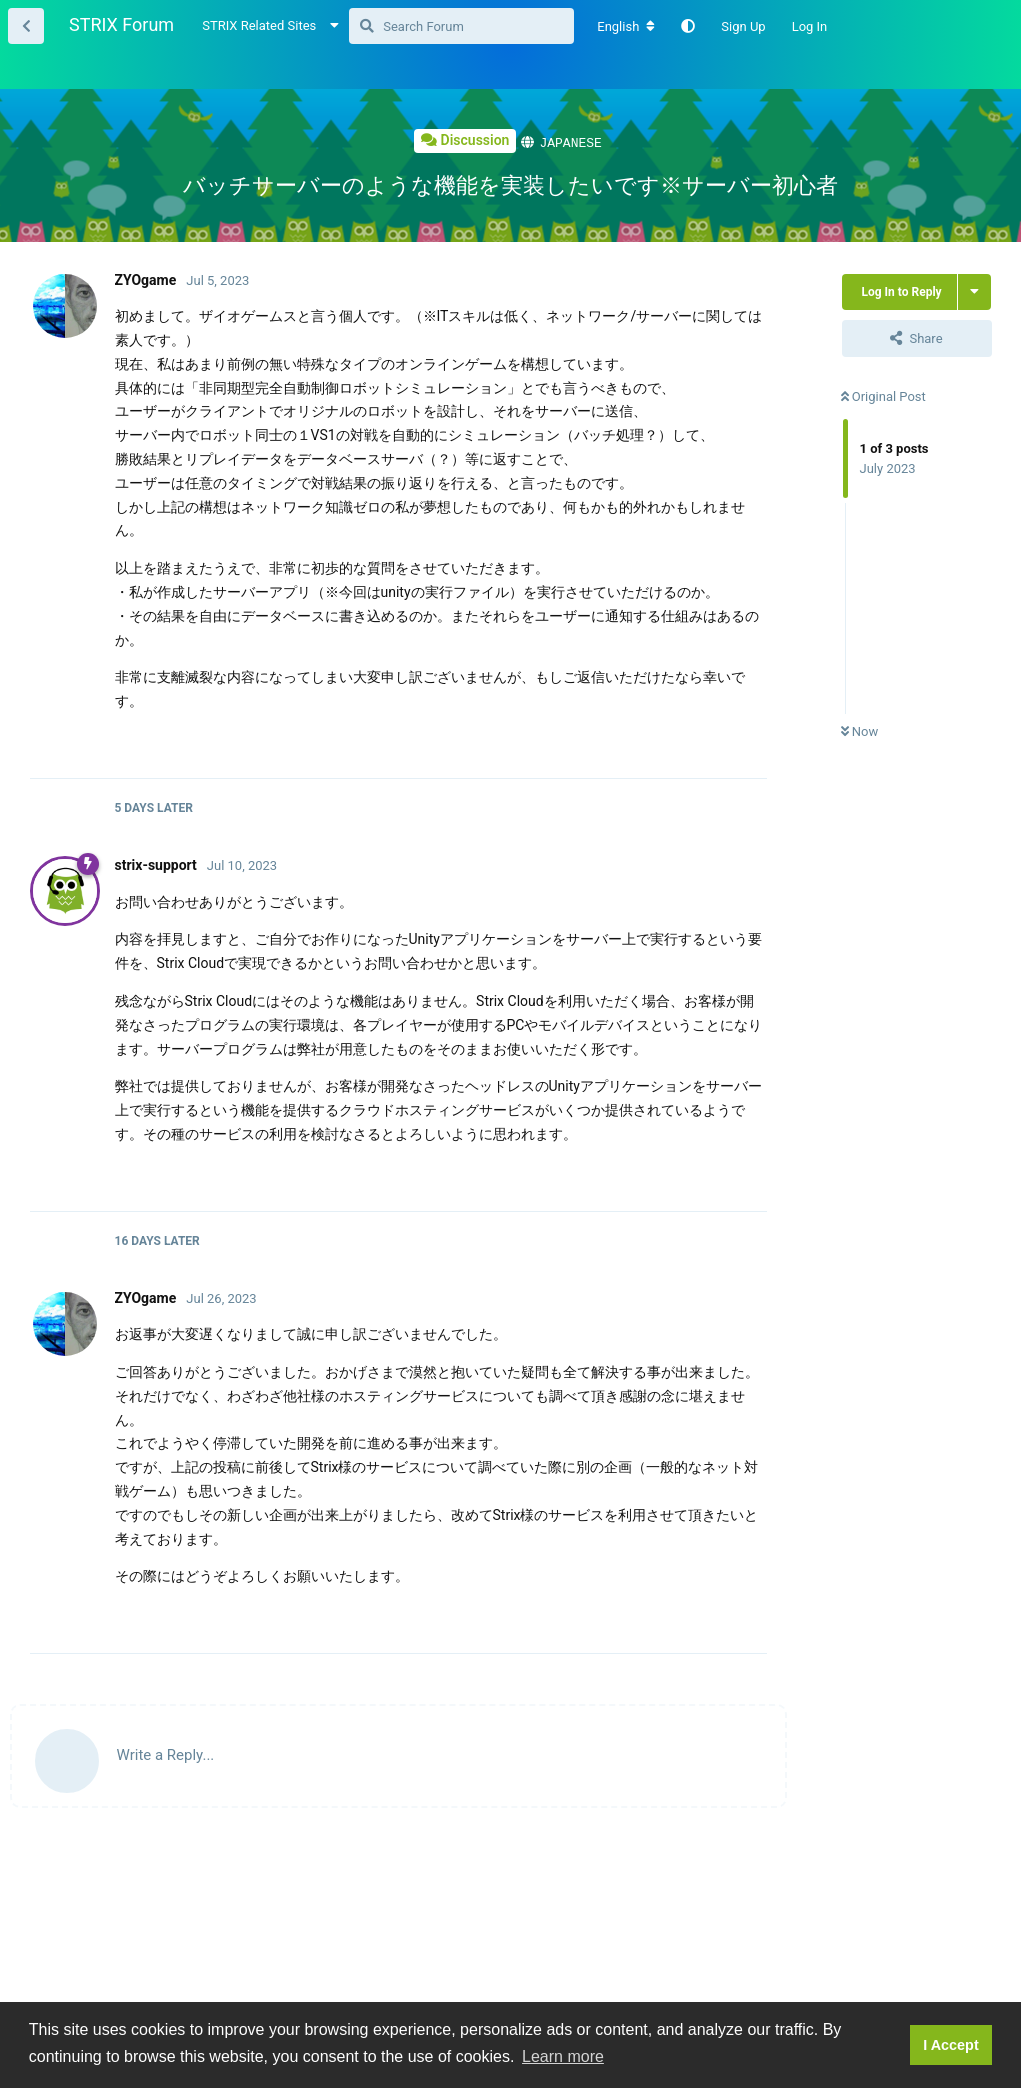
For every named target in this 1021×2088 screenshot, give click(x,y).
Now (860, 730)
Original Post (883, 395)
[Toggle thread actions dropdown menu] (974, 291)
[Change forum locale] (626, 27)
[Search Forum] (461, 26)
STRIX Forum (121, 24)
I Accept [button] (950, 2045)
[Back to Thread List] (26, 26)
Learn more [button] (563, 2056)
